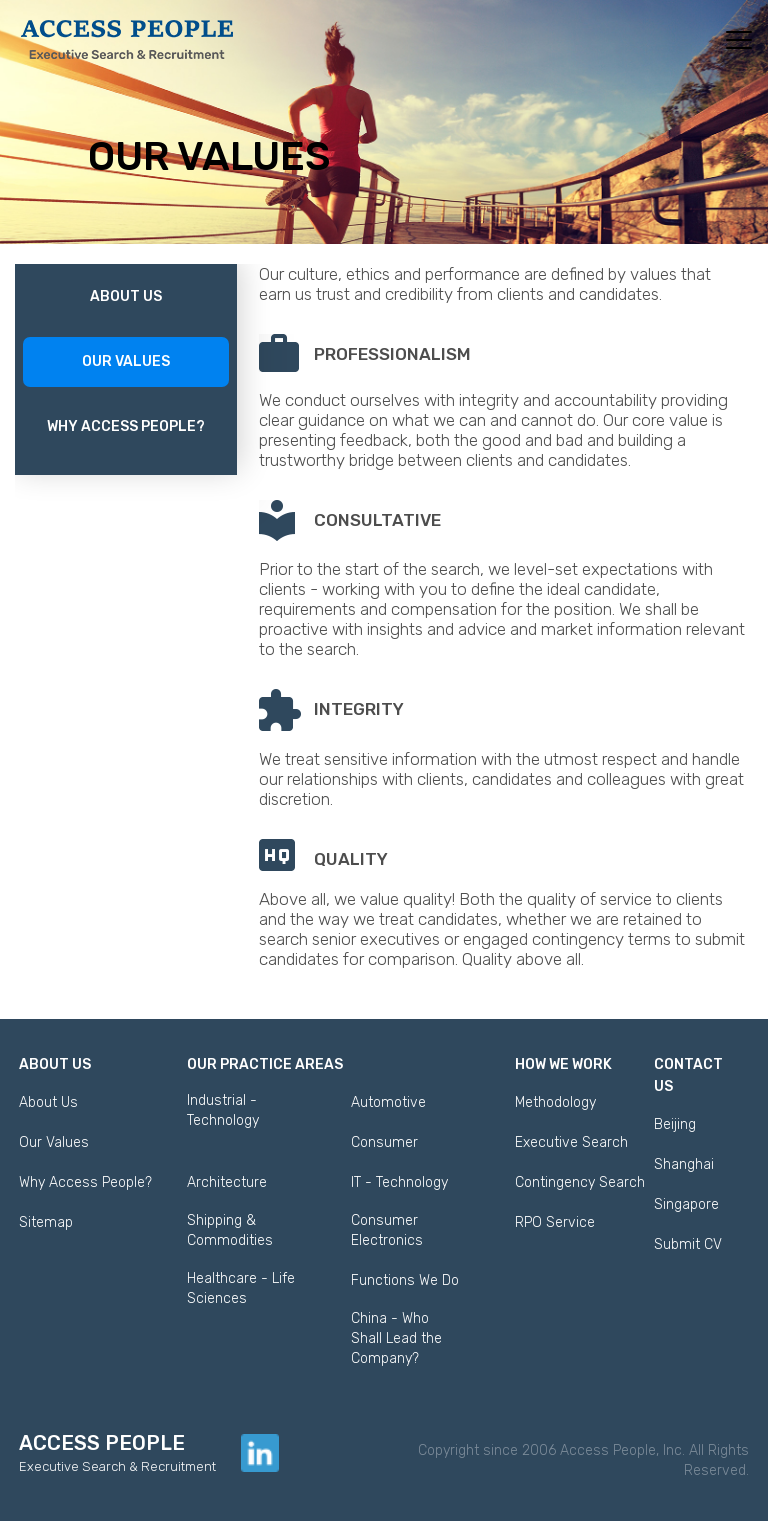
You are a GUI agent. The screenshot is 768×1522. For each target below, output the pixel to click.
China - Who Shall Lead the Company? (396, 1338)
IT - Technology (399, 1182)
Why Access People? (126, 426)
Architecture (227, 1182)
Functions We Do (405, 1280)
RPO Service (555, 1222)
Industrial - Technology (223, 1110)
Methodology (555, 1102)
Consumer (384, 1142)
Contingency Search (580, 1182)
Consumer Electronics (387, 1230)
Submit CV (688, 1244)
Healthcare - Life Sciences (241, 1288)
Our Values (126, 361)
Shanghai (684, 1164)
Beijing (675, 1124)
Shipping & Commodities (230, 1230)
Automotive (388, 1102)
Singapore (686, 1204)
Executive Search (571, 1142)
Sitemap (46, 1222)
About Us (126, 296)
